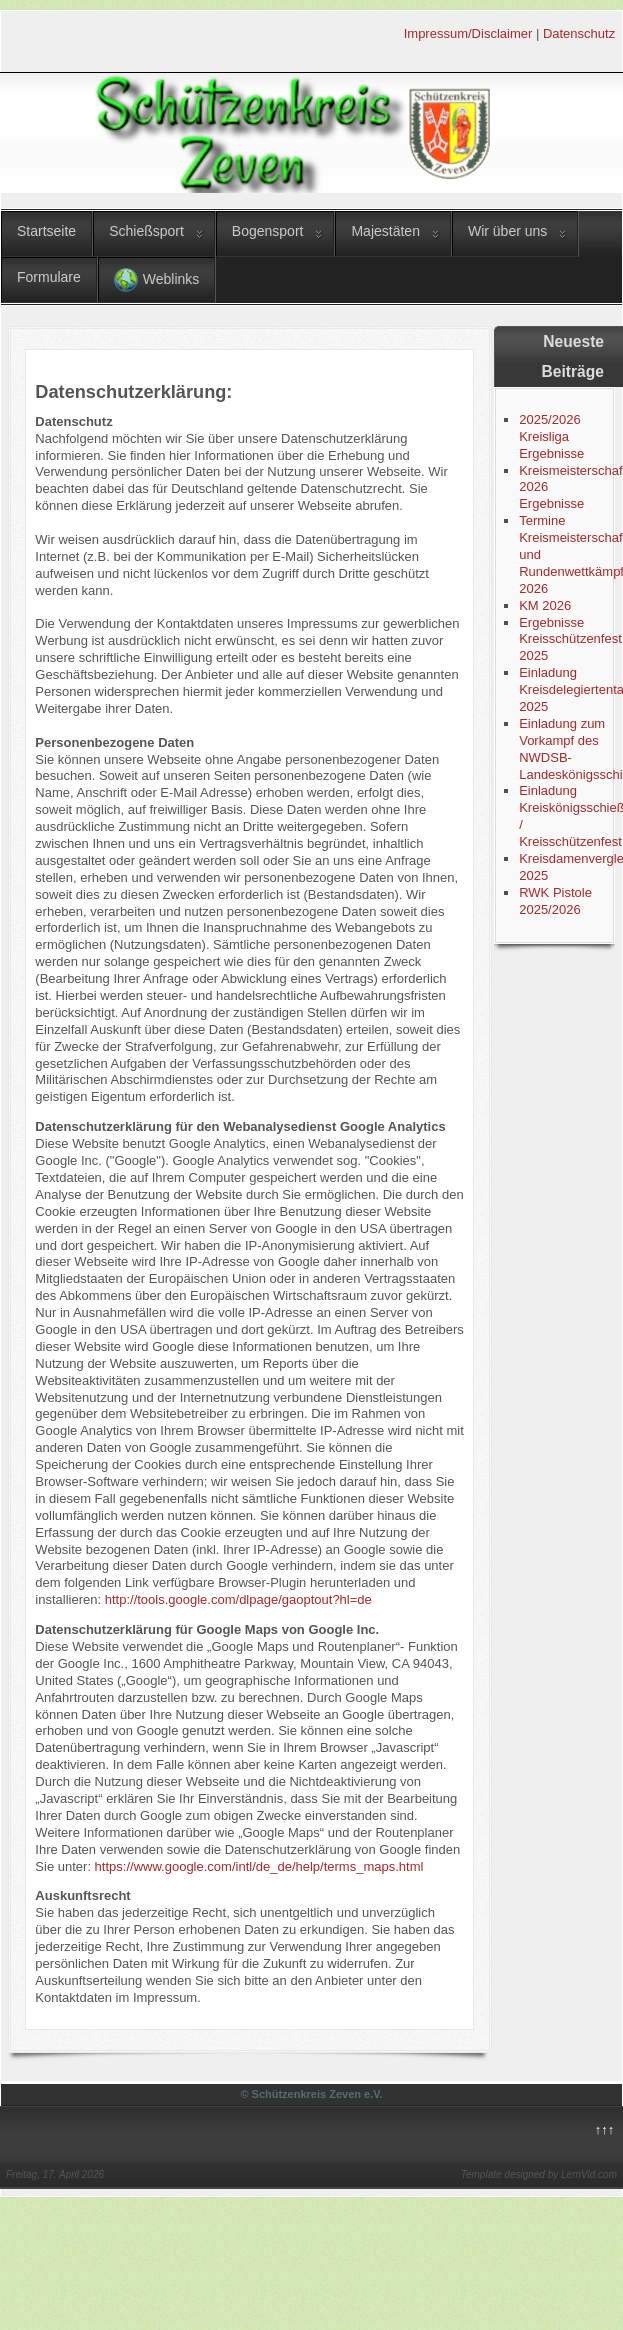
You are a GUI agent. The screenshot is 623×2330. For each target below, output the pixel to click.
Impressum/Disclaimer (468, 33)
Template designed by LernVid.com (539, 2174)
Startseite (46, 231)
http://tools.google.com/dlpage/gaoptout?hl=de (238, 1599)
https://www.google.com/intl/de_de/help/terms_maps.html (259, 1866)
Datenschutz (579, 33)
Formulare (49, 277)
